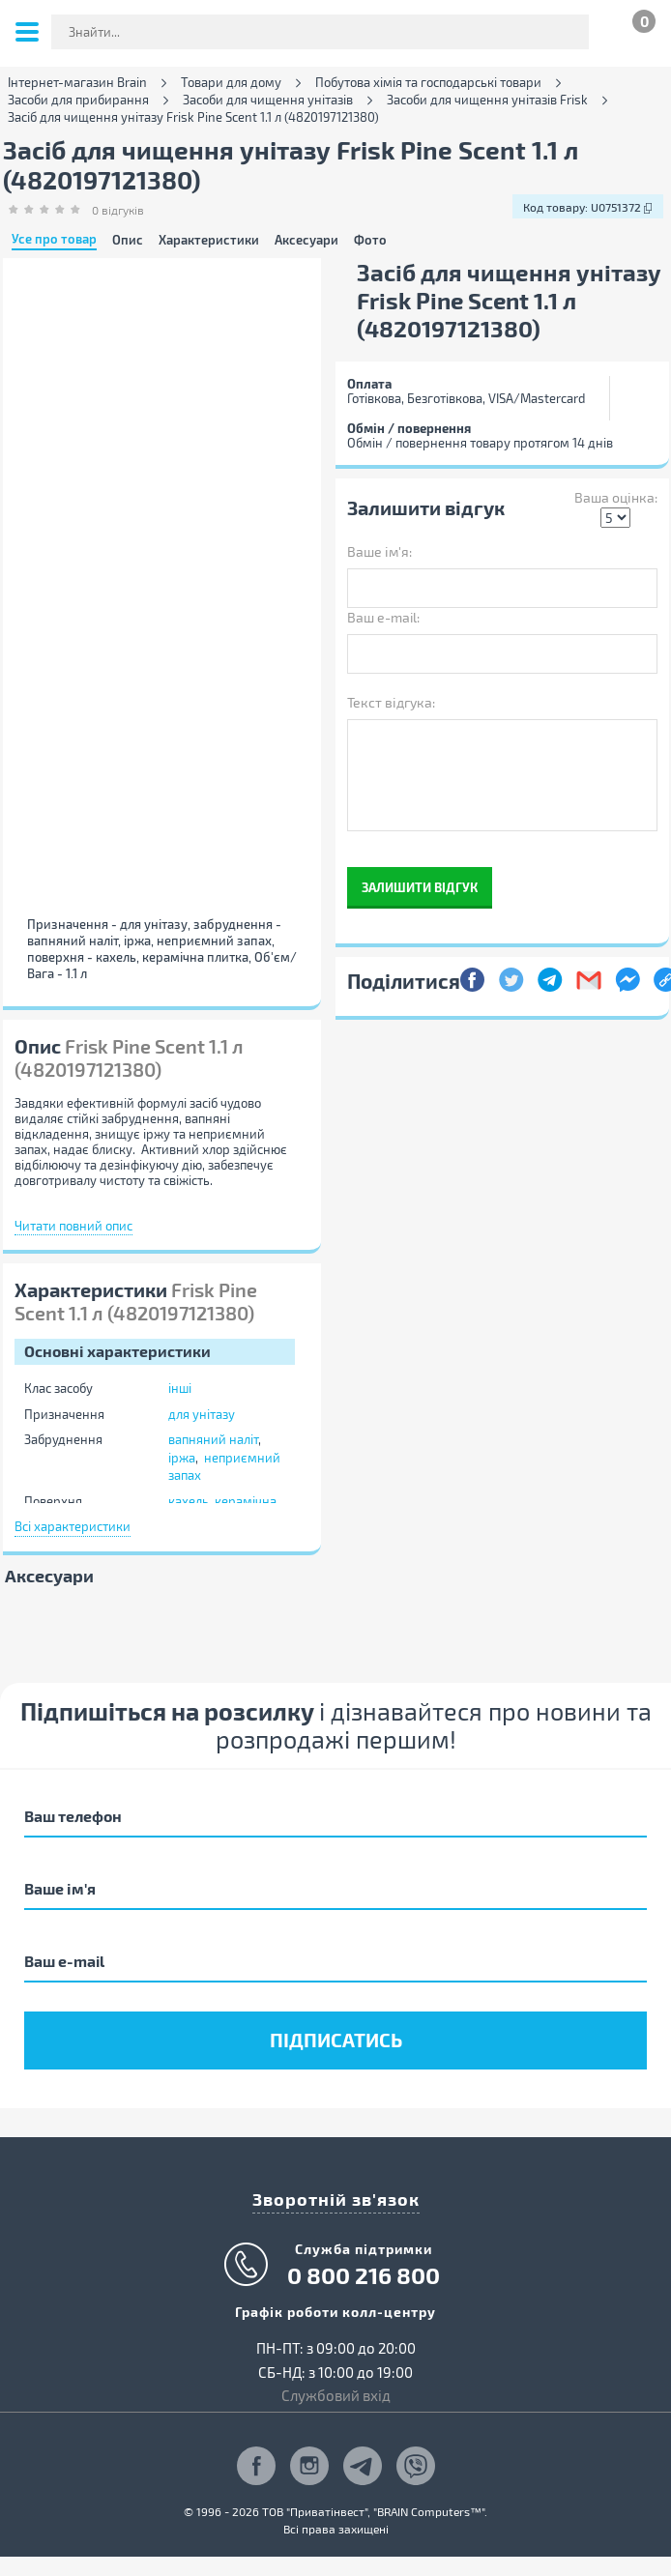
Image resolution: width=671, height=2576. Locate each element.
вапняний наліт (213, 1439)
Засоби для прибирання (78, 100)
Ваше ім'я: (379, 551)
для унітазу (201, 1414)
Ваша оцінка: (615, 497)
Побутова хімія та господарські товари (428, 82)
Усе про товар (54, 239)
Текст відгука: (391, 702)
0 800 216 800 (363, 2275)
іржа (181, 1457)
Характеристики (209, 240)
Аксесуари (306, 240)
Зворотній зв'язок (336, 2198)
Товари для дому (231, 82)
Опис (127, 240)
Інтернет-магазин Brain (77, 82)
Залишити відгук (420, 887)
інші (179, 1388)
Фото (370, 240)
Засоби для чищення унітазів (268, 100)
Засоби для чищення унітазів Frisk (487, 100)
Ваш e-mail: (383, 617)
